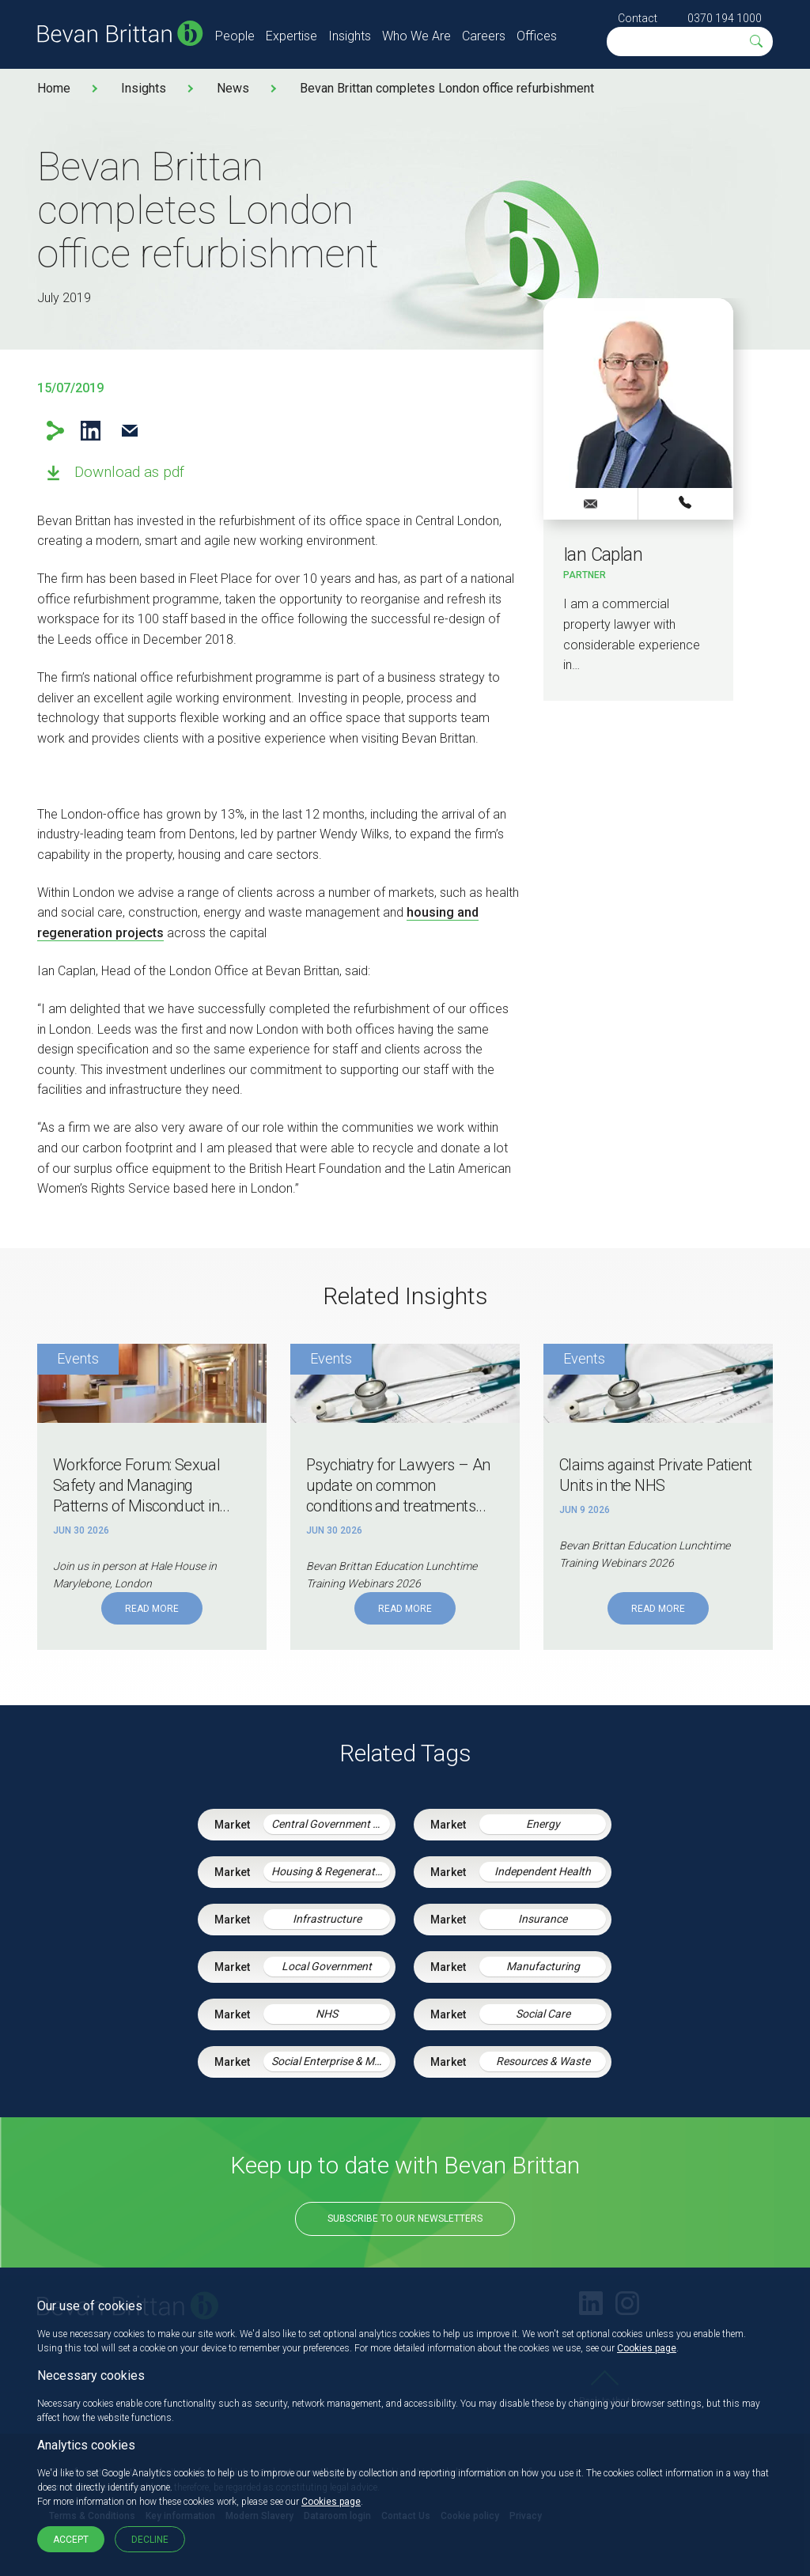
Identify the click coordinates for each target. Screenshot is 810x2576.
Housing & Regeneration (330, 1871)
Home (53, 88)
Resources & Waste (543, 2061)
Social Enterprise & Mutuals (330, 2061)
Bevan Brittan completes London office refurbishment (447, 88)
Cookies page (646, 2348)
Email (129, 431)
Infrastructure (327, 1918)
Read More (152, 1608)
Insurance (542, 1918)
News (233, 88)
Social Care (543, 2013)
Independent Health (542, 1871)
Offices (537, 36)
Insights (349, 36)
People (235, 36)
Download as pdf (129, 472)
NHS (327, 2013)
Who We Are (416, 36)
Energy (543, 1824)
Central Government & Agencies (330, 1824)
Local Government (327, 1966)
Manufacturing (543, 1966)
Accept (71, 2539)
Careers (483, 36)
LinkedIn (90, 431)
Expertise (291, 36)
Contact (637, 18)
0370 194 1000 (724, 18)
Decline (149, 2539)
